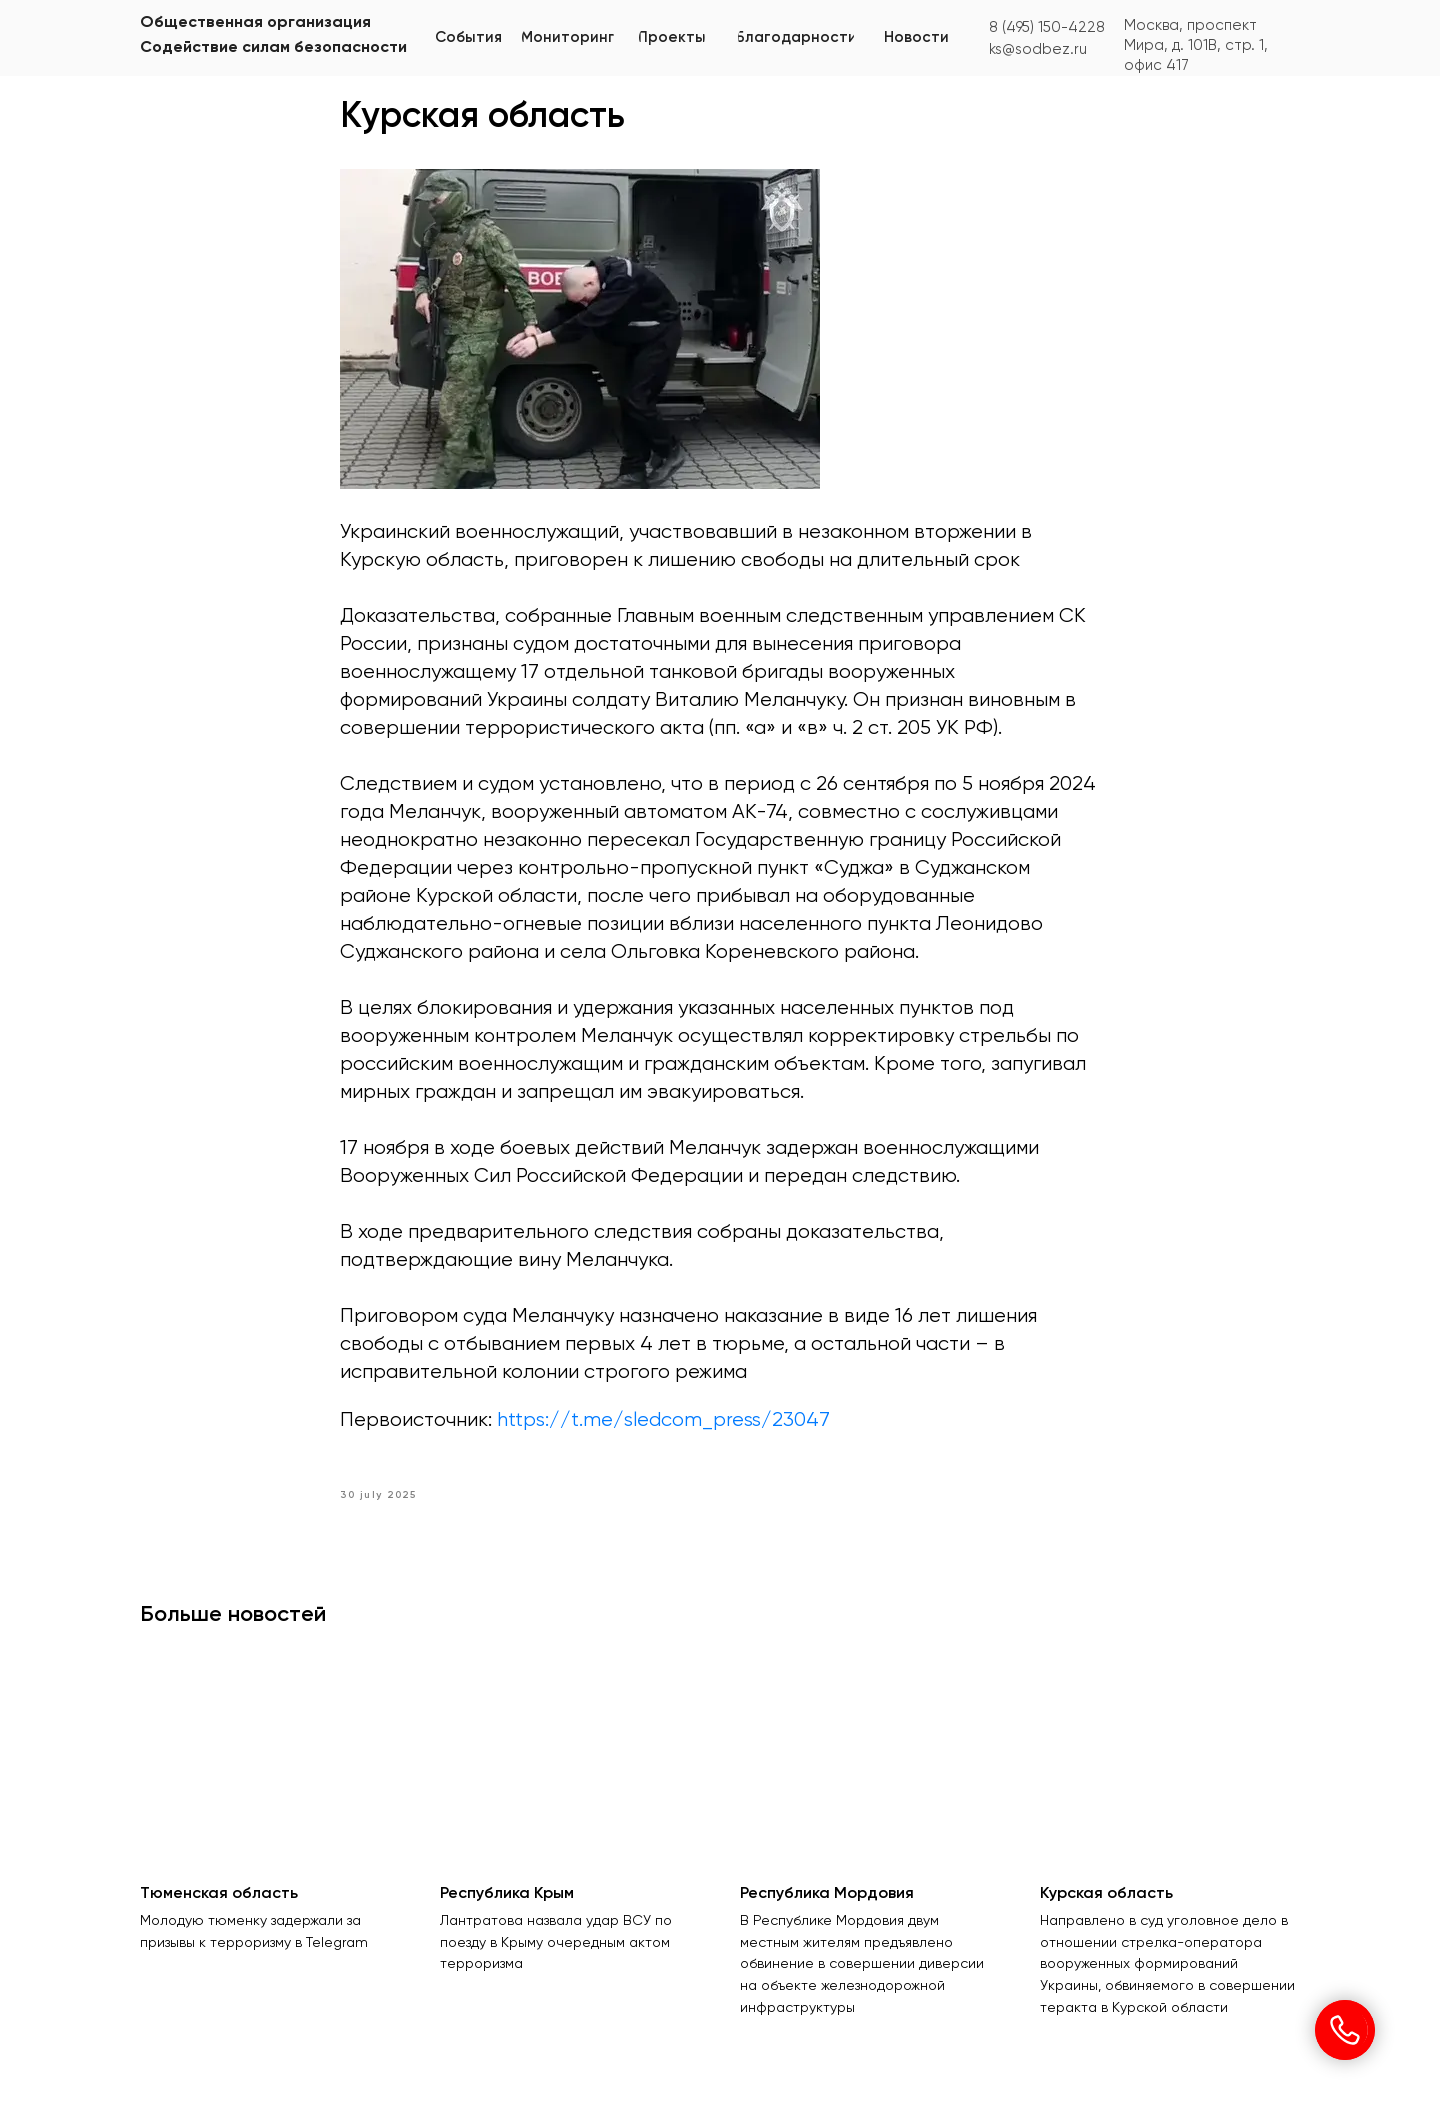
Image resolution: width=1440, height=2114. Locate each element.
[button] (568, 37)
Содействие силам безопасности (273, 48)
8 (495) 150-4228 (1047, 27)
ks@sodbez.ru (1038, 49)
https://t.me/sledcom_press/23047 (663, 1420)
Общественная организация (255, 23)
